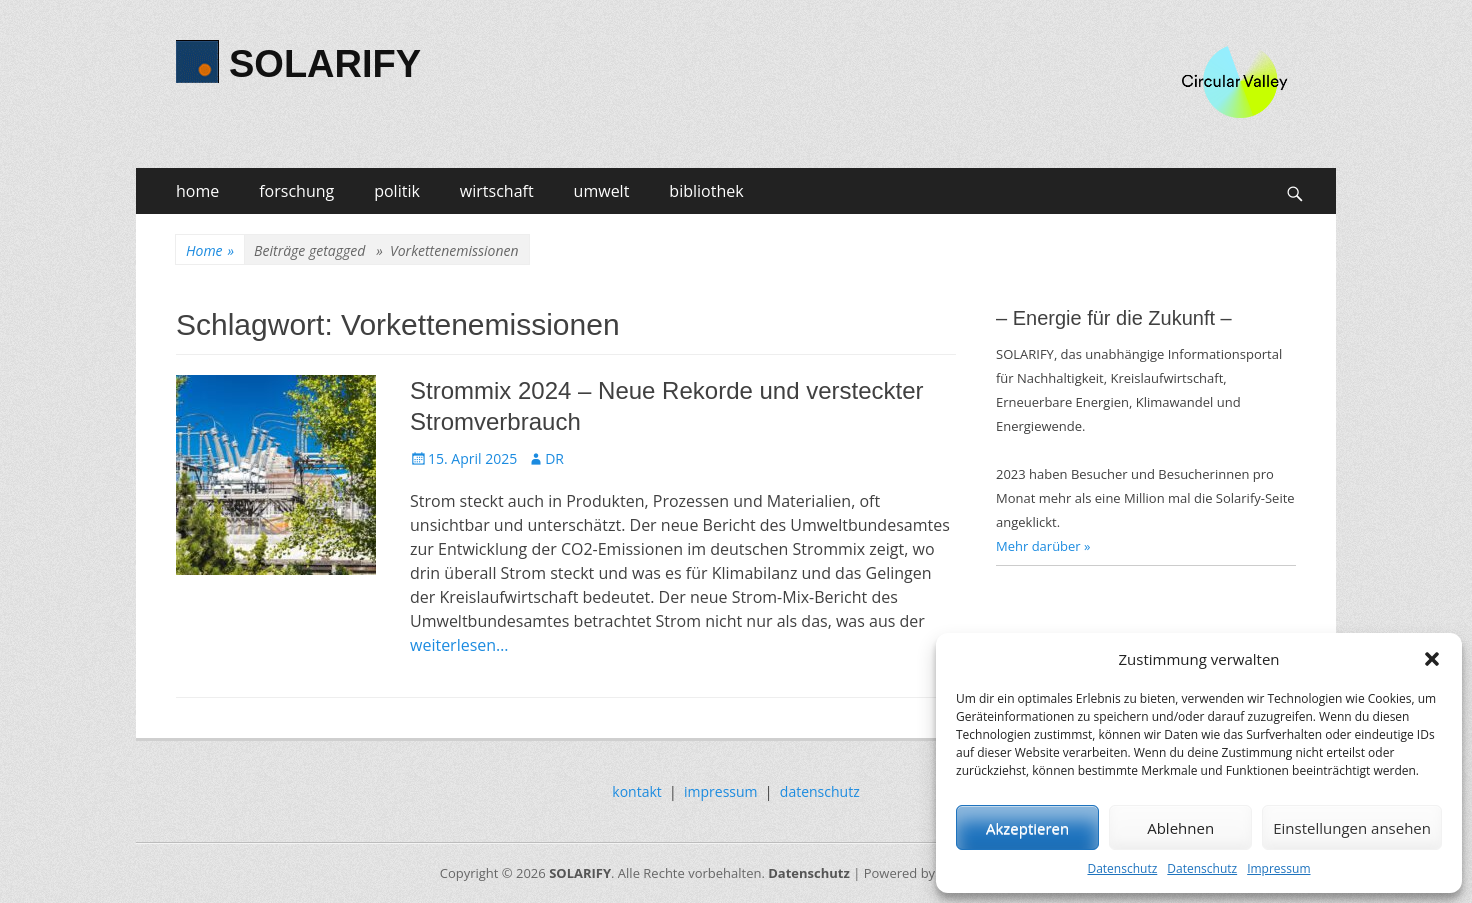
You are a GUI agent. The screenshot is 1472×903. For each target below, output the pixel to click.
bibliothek (706, 191)
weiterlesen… (459, 645)
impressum (721, 791)
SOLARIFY (325, 64)
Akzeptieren (1027, 828)
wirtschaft (497, 191)
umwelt (602, 191)
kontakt (636, 791)
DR (554, 458)
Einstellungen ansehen (1352, 828)
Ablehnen (1180, 828)
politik (397, 191)
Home (210, 250)
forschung (296, 191)
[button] (1432, 659)
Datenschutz (1122, 868)
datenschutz (820, 791)
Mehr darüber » (1043, 546)
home (197, 191)
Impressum (1278, 868)
